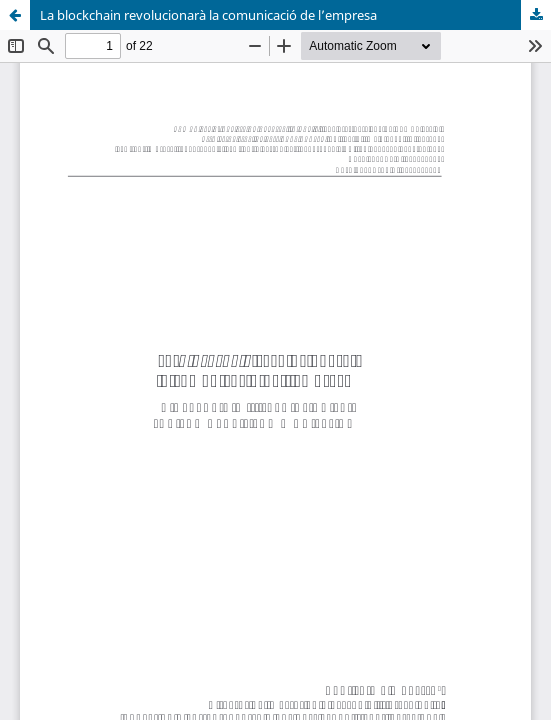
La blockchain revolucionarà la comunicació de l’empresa (208, 15)
